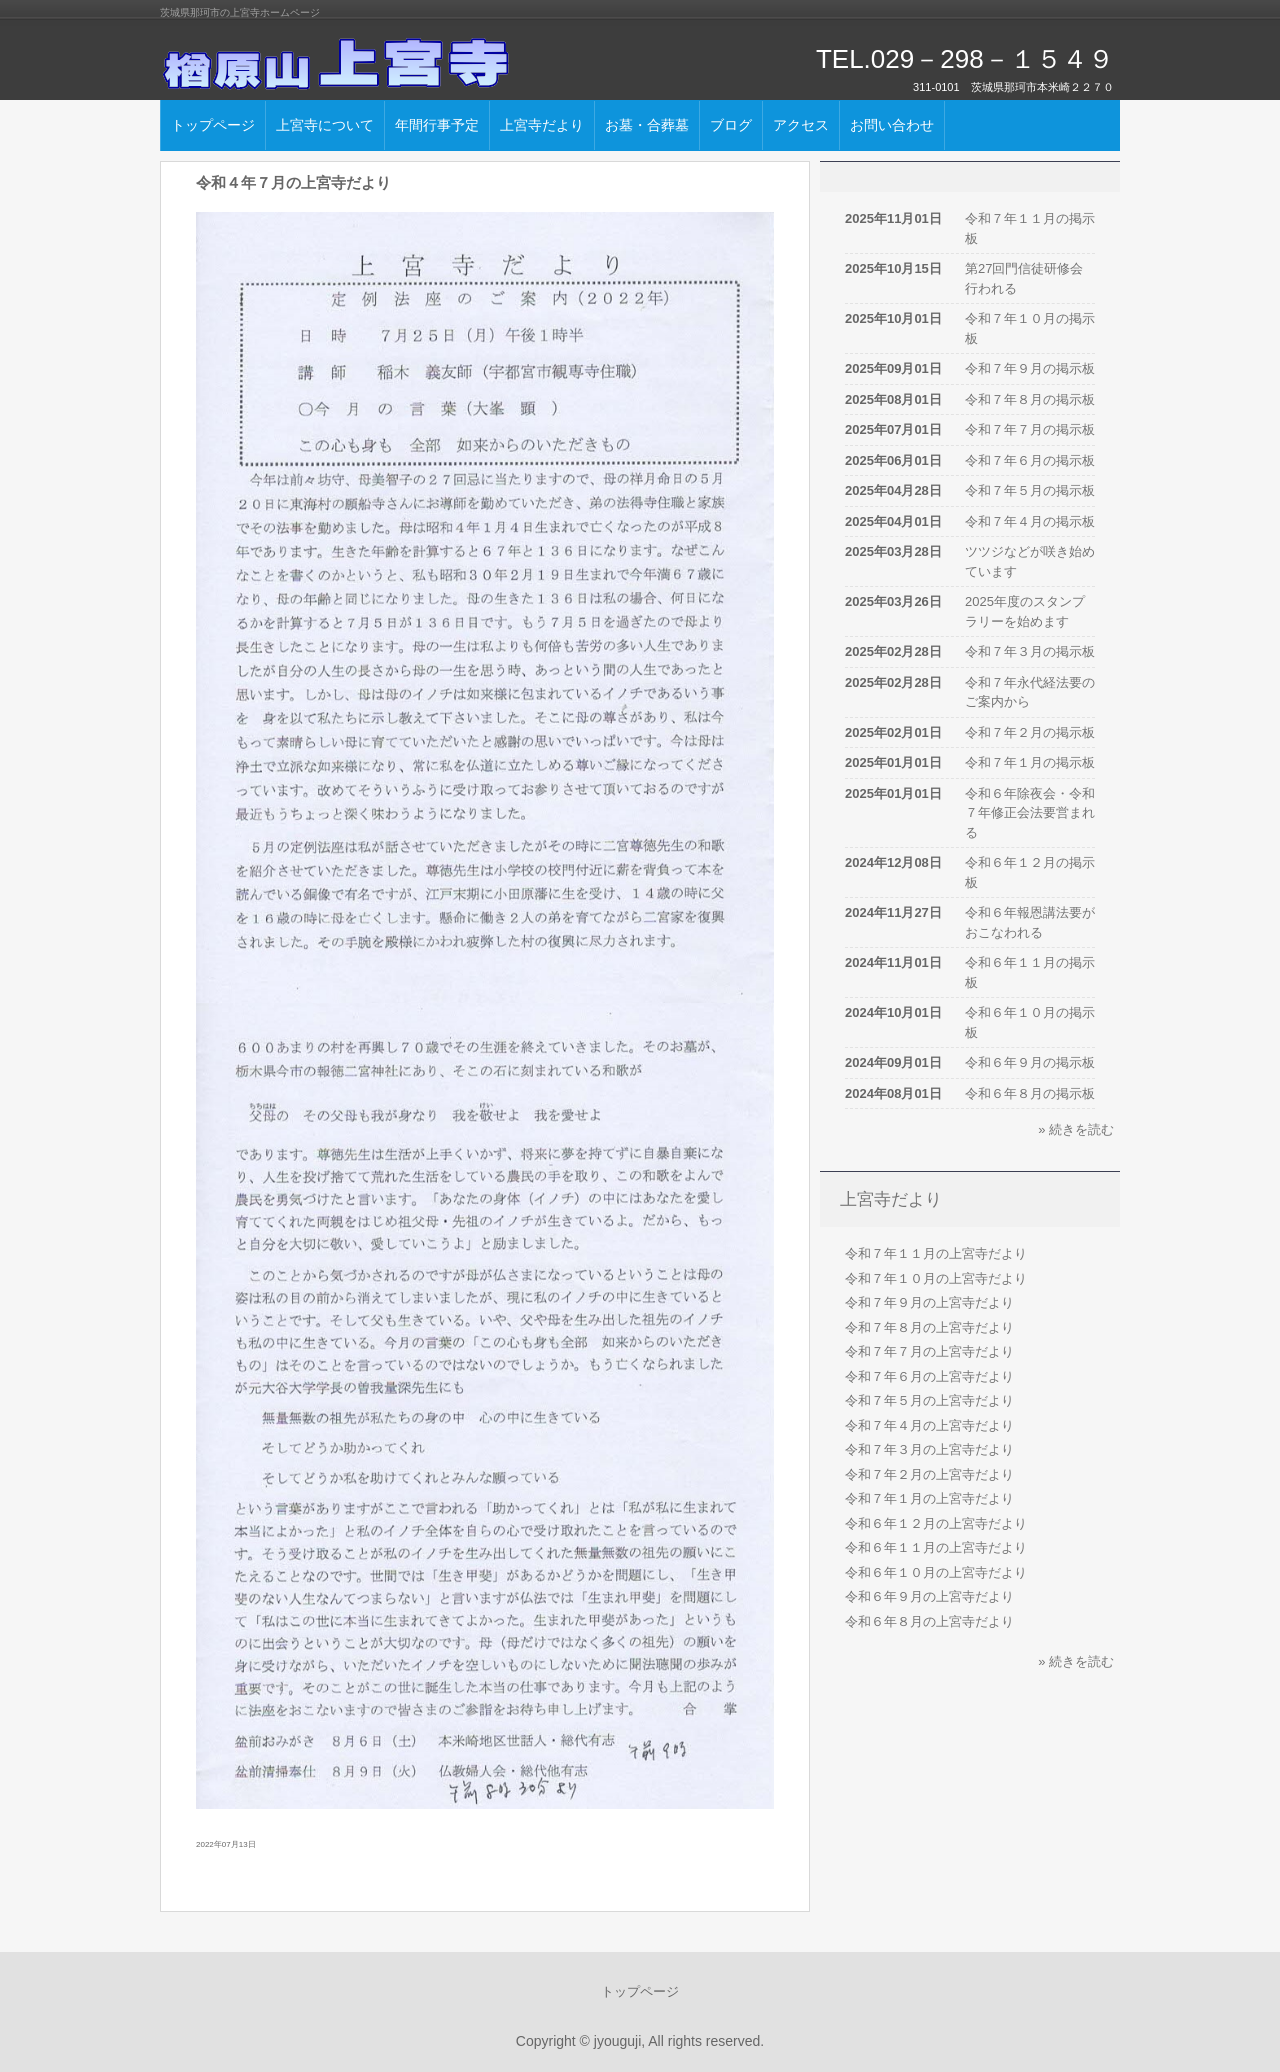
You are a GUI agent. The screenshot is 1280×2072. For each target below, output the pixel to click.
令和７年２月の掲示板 (1030, 732)
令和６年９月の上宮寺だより (929, 1596)
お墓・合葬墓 (647, 125)
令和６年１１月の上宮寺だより (936, 1547)
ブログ (731, 125)
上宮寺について (325, 125)
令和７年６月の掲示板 (1030, 460)
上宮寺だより (542, 125)
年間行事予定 (437, 125)
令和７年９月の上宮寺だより (929, 1302)
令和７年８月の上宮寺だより (929, 1327)
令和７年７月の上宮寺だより (929, 1351)
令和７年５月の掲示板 (1030, 490)
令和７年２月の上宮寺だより (929, 1474)
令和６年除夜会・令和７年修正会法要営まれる (1030, 813)
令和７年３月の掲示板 (1030, 651)
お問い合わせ (892, 125)
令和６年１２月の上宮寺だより (936, 1523)
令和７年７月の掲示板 (1030, 429)
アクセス (801, 125)
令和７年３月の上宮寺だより (929, 1449)
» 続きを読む (1076, 1129)
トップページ (213, 125)
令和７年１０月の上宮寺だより (936, 1278)
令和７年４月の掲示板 (1030, 521)
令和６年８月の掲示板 (1030, 1093)
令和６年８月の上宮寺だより (929, 1621)
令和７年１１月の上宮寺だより (936, 1253)
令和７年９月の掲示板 (1030, 368)
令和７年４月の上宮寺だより (929, 1425)
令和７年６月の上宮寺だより (929, 1376)
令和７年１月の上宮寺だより (929, 1498)
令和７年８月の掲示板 (1030, 399)
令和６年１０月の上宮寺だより (936, 1572)
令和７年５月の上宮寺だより (929, 1400)
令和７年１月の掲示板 (1030, 762)
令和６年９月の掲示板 (1030, 1062)
